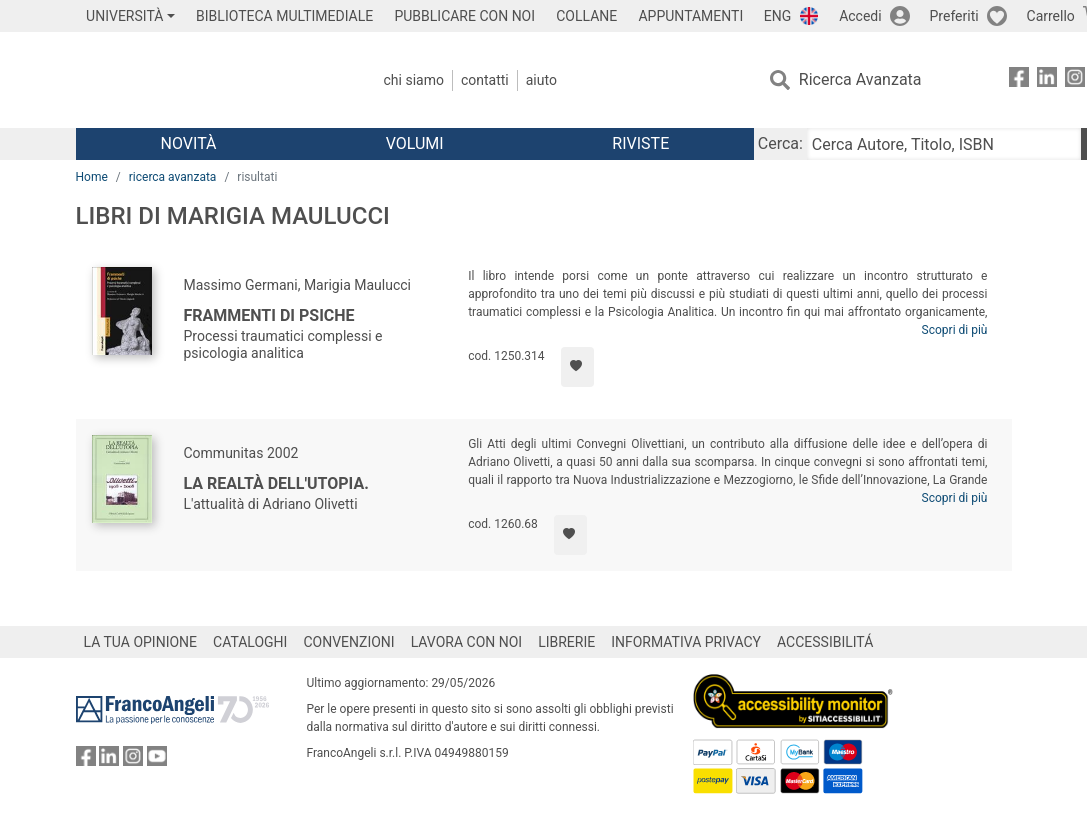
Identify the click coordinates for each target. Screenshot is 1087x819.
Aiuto (541, 80)
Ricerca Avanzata (860, 79)
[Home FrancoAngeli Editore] (208, 80)
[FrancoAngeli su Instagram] (1075, 80)
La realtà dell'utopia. (276, 483)
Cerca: (780, 143)
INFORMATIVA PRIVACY (686, 642)
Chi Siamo (414, 80)
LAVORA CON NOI (467, 642)
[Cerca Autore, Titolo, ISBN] (944, 144)
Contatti (485, 80)
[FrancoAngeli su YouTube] (157, 760)
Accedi (860, 16)
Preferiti (954, 16)
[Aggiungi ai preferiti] (577, 367)
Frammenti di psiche (269, 315)
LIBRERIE (566, 642)
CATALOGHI (250, 642)
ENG (777, 16)
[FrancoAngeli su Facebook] (1019, 80)
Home (92, 177)
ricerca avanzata (173, 177)
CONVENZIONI (348, 642)
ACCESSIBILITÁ (825, 642)
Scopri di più (955, 330)
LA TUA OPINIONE (141, 642)
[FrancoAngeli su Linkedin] (1047, 80)
